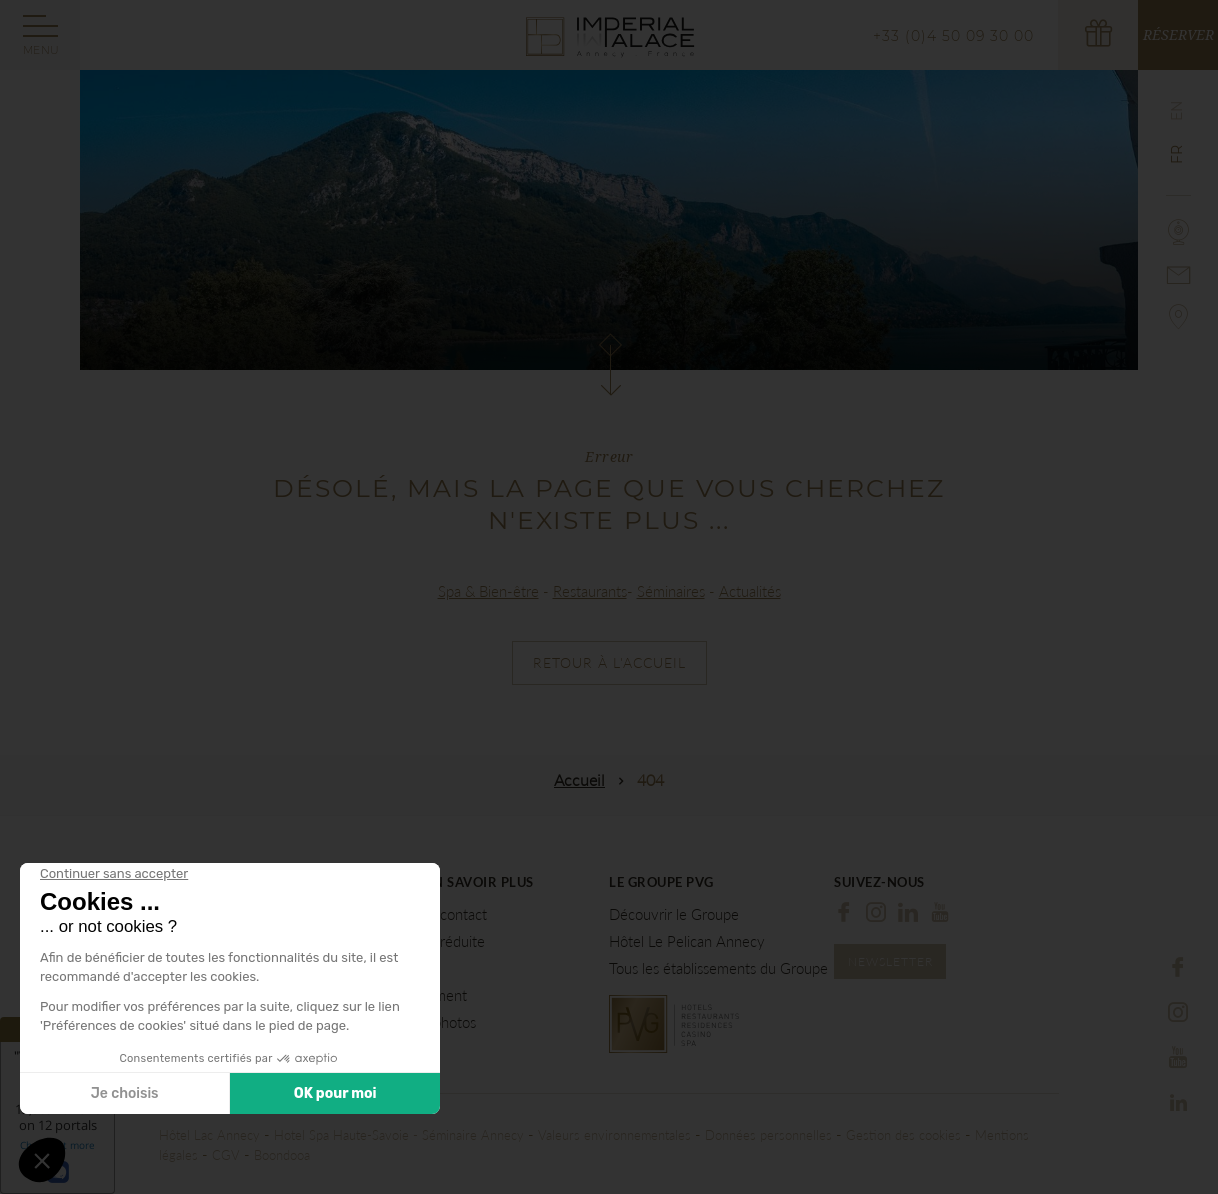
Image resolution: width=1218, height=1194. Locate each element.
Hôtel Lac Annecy (209, 1135)
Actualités (750, 591)
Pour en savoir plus (459, 882)
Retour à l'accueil (609, 662)
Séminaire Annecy (473, 1135)
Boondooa (282, 1155)
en (1177, 111)
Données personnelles (768, 1135)
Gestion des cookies (903, 1135)
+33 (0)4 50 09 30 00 (953, 36)
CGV (226, 1155)
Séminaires (671, 591)
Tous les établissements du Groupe (718, 968)
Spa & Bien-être (488, 591)
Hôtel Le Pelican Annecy (687, 941)
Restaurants (590, 591)
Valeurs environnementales (614, 1135)
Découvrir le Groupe (674, 914)
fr (1177, 154)
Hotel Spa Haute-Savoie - (348, 1135)
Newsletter (890, 961)
